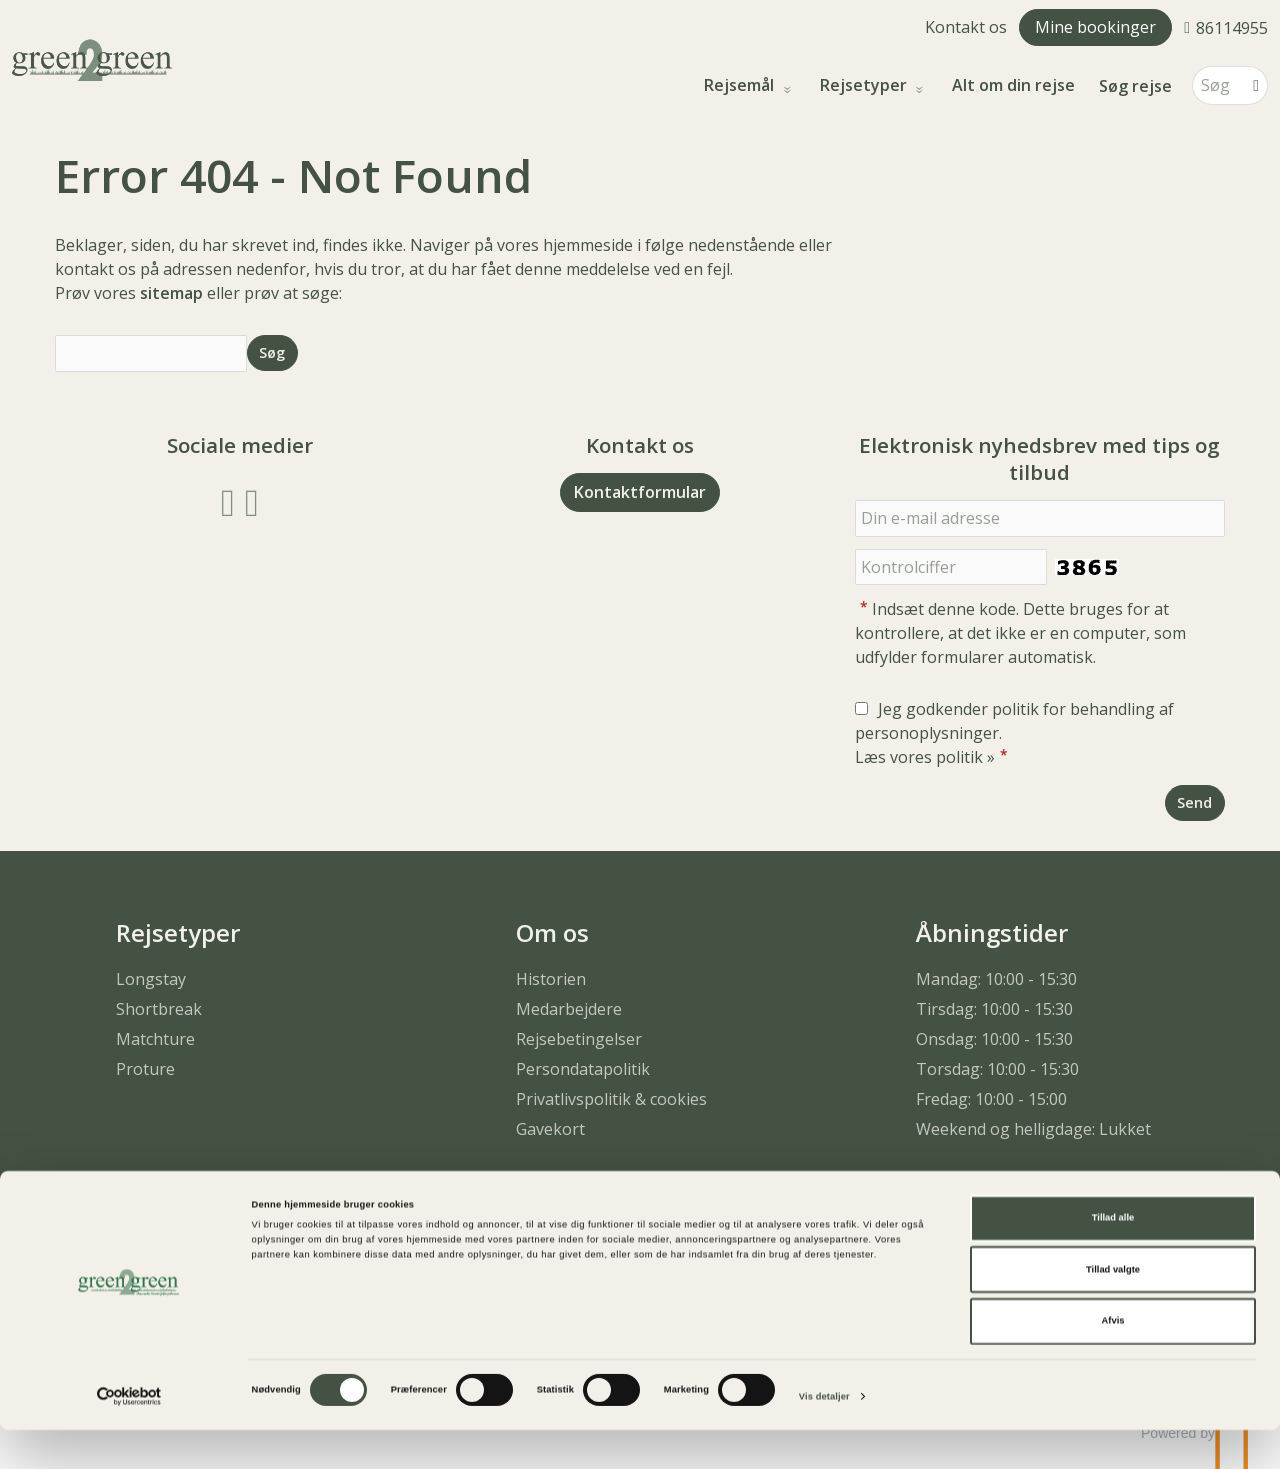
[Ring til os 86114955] (1226, 27)
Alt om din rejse (1013, 85)
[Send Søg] (272, 352)
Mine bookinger (1095, 27)
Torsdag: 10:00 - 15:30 (997, 1069)
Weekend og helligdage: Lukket (1033, 1129)
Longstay (151, 979)
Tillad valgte (1113, 1309)
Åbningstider (992, 932)
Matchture (155, 1039)
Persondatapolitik (583, 1069)
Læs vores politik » (925, 757)
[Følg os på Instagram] (252, 500)
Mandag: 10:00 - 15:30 (996, 979)
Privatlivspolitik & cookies (611, 1099)
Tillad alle (1113, 1257)
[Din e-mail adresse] (1040, 518)
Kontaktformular (640, 492)
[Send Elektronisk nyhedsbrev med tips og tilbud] (1195, 802)
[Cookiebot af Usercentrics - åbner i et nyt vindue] (129, 1435)
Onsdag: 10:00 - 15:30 (994, 1039)
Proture (145, 1069)
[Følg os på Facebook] (228, 500)
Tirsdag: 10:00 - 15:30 (994, 1009)
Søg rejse (1135, 86)
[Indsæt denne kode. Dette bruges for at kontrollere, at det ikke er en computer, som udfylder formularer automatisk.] (951, 567)
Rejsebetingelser (579, 1039)
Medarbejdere (569, 1009)
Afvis (1113, 1360)
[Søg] (1216, 85)
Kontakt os (966, 27)
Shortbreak (159, 1009)
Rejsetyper (865, 85)
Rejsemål (741, 85)
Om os (552, 932)
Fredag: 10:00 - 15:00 (991, 1099)
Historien (551, 979)
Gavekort (550, 1129)
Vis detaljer (824, 1436)
